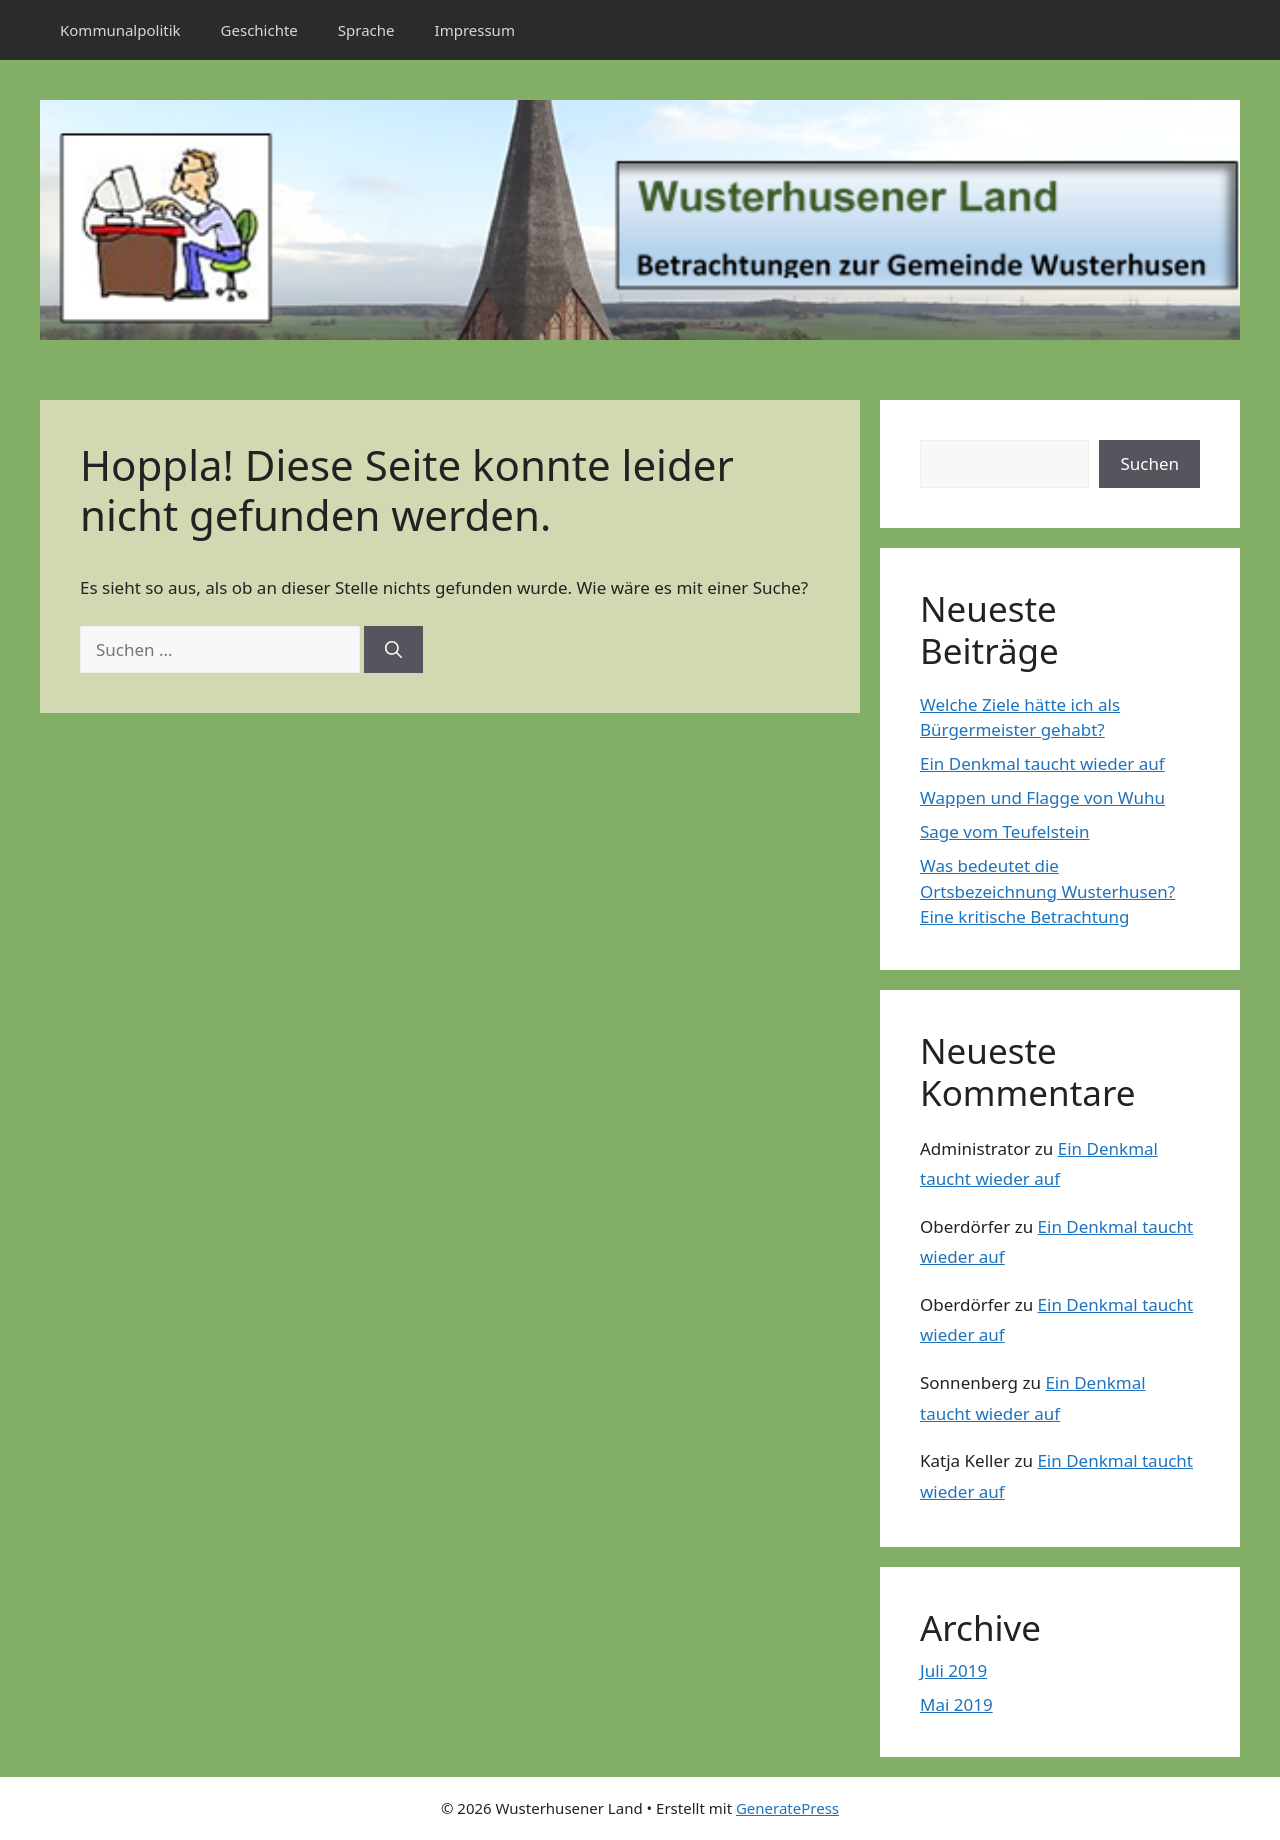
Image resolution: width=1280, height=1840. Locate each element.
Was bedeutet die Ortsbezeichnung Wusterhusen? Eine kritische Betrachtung (1047, 891)
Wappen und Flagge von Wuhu (1042, 797)
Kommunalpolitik (120, 30)
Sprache (366, 30)
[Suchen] (393, 650)
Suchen (1149, 463)
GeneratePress (787, 1808)
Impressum (475, 30)
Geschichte (259, 30)
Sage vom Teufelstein (1005, 831)
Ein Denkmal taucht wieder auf (1042, 763)
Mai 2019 (956, 1704)
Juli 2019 (953, 1670)
